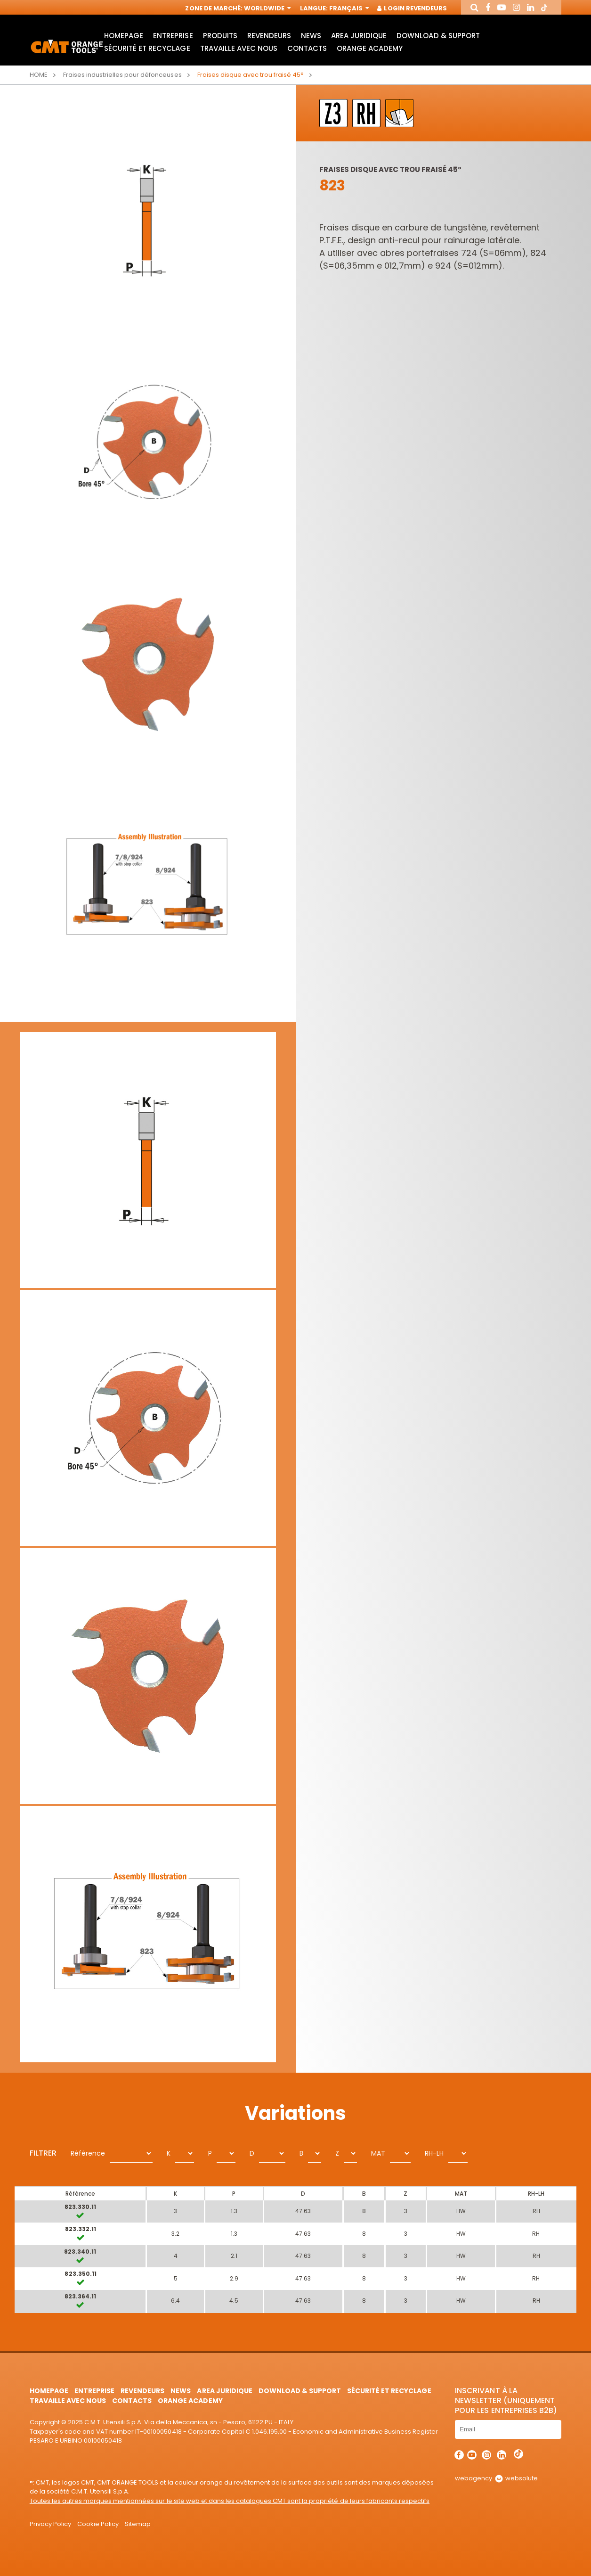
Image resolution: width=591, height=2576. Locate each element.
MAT (378, 2153)
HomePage (123, 36)
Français (348, 8)
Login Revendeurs (412, 8)
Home (39, 74)
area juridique (359, 36)
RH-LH (434, 2153)
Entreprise (173, 36)
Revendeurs (269, 36)
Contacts (307, 48)
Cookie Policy (98, 2523)
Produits (220, 36)
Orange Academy (370, 48)
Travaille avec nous (238, 48)
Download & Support (438, 36)
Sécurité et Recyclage (147, 48)
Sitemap (138, 2523)
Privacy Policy (50, 2523)
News (311, 36)
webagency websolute (496, 2478)
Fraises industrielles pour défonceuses (122, 74)
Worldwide (266, 8)
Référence (88, 2153)
